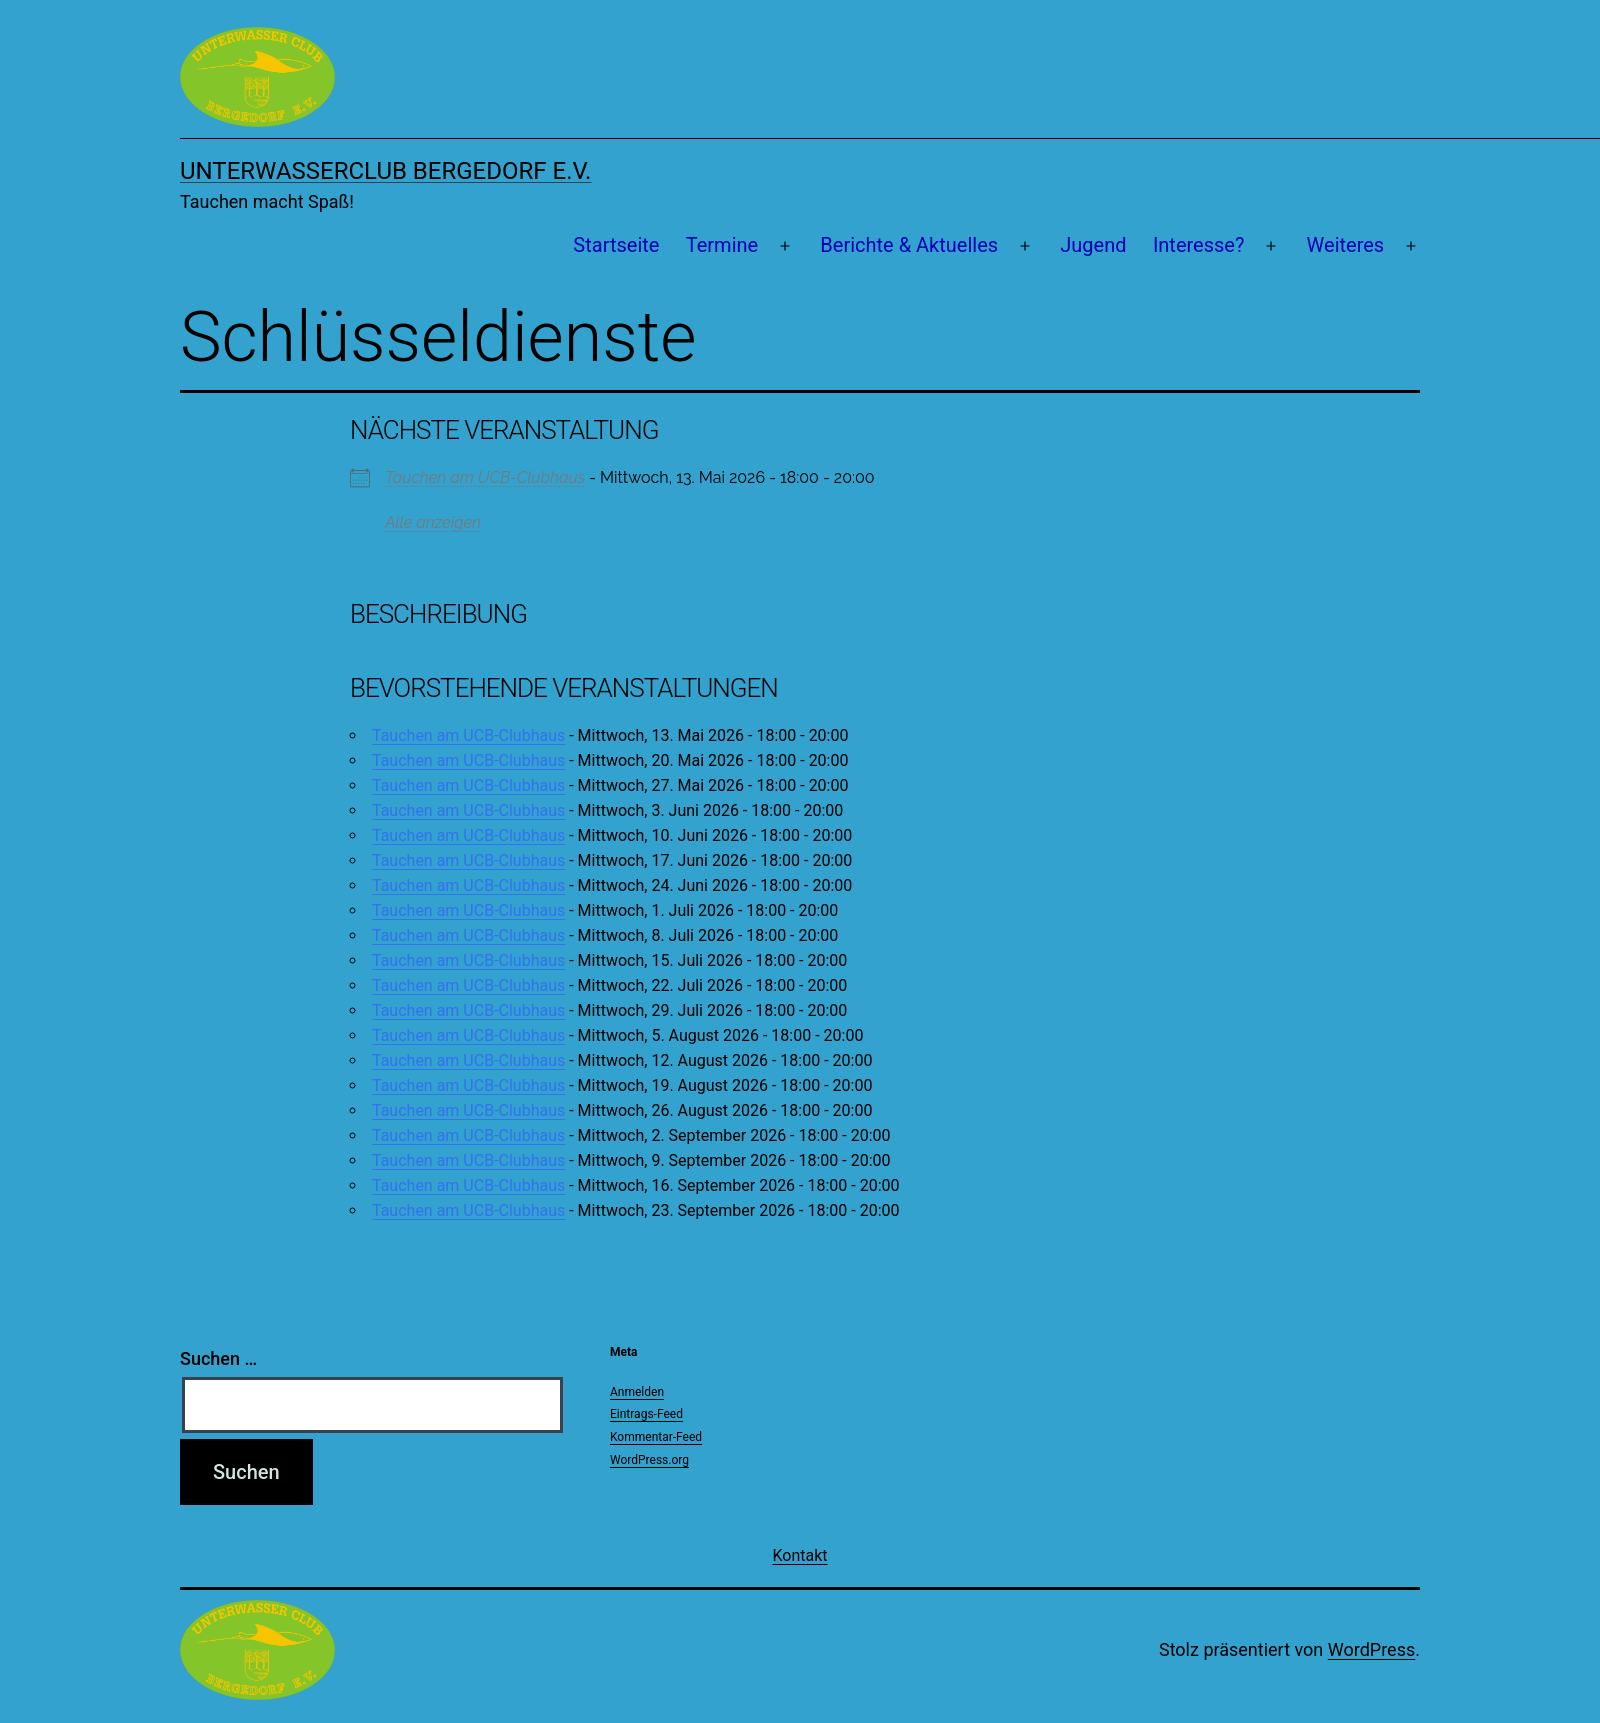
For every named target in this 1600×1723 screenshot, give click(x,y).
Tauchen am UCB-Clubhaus (485, 477)
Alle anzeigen (433, 522)
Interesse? (1199, 245)
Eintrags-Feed (646, 1414)
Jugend (1093, 245)
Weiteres (1346, 245)
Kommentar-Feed (656, 1437)
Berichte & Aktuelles (909, 245)
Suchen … (218, 1358)
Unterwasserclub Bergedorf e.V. (385, 171)
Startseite (616, 245)
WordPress (1371, 1649)
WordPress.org (649, 1460)
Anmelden (637, 1392)
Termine (722, 245)
